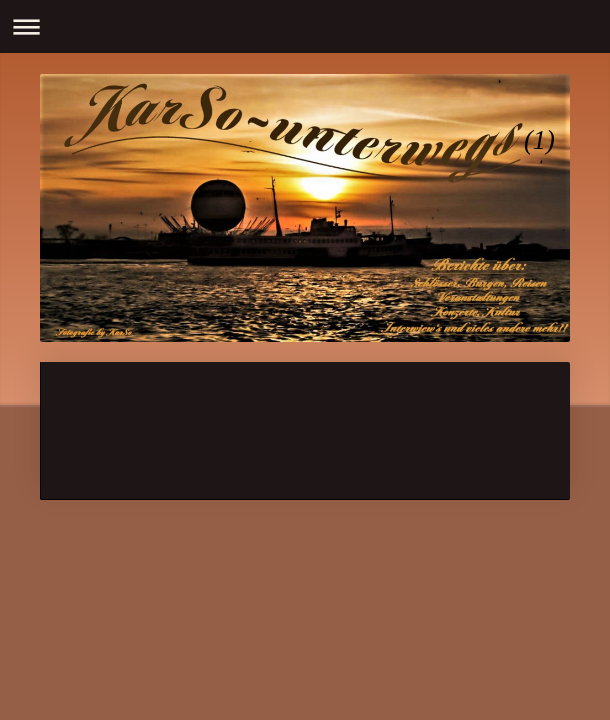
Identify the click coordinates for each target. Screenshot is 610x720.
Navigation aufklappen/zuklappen (305, 26)
